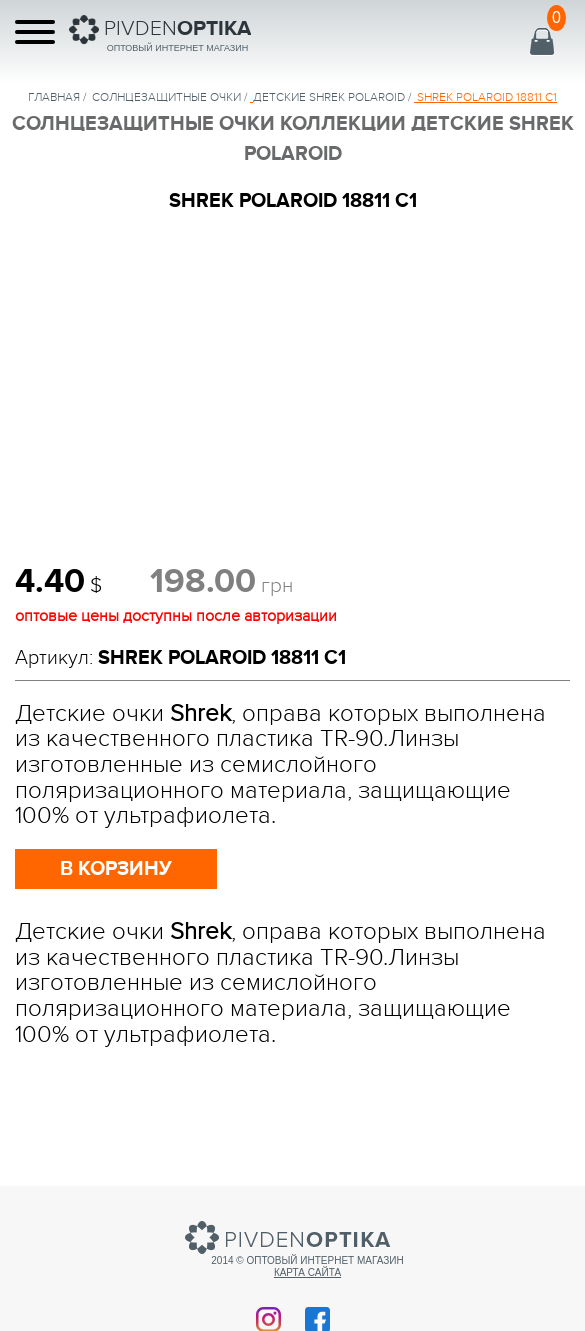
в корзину (116, 869)
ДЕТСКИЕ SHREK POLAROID (329, 97)
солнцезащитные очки (166, 97)
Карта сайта (307, 1272)
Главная (54, 97)
